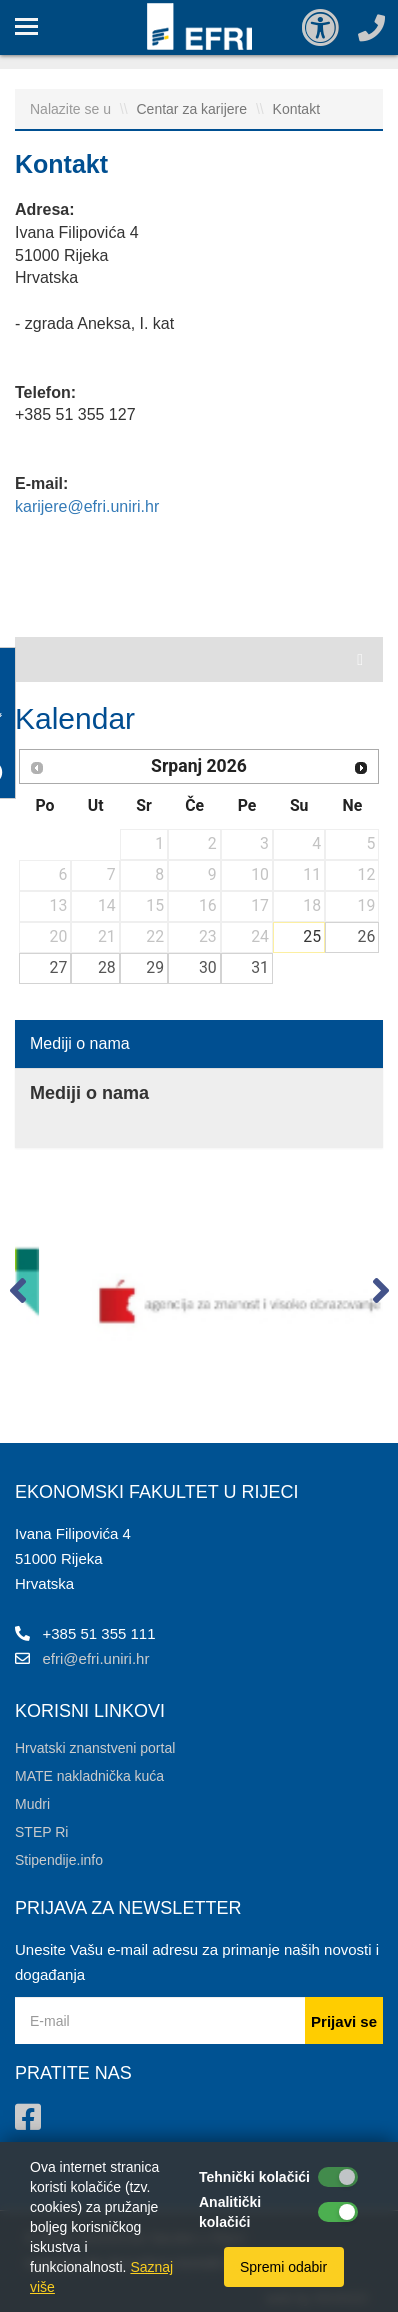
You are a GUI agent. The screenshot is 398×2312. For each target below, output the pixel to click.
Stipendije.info (59, 1860)
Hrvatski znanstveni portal (95, 1748)
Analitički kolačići (230, 2212)
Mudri (32, 1804)
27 (58, 967)
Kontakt (296, 109)
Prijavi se (344, 2021)
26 (367, 936)
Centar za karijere (194, 109)
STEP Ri (41, 1832)
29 (155, 967)
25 (312, 936)
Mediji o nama (80, 1043)
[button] (17, 1295)
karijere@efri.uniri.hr (87, 506)
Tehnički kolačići (254, 2177)
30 (208, 967)
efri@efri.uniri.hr (96, 1658)
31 (260, 967)
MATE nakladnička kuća (89, 1776)
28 (107, 967)
